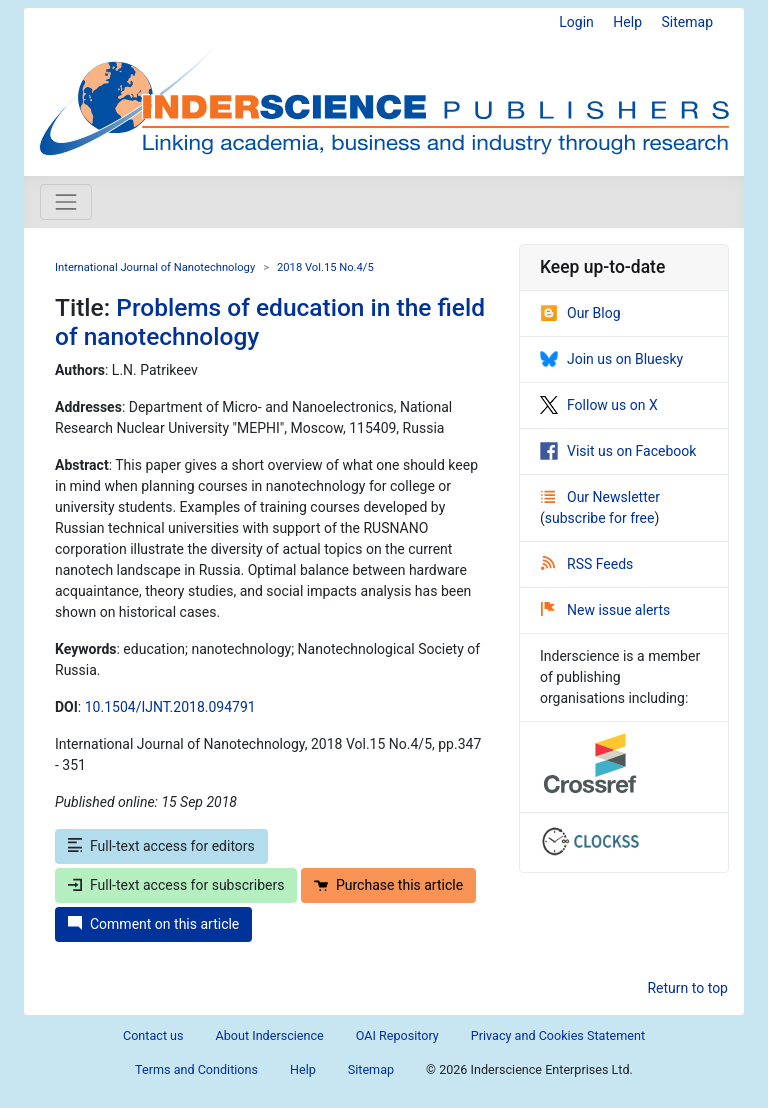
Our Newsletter (600, 497)
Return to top (687, 988)
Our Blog (580, 313)
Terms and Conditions (196, 1069)
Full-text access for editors (161, 846)
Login (576, 22)
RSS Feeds (587, 564)
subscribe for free (600, 518)
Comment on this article (153, 924)
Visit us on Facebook (618, 451)
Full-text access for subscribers (176, 885)
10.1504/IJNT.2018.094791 (170, 707)
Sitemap (687, 22)
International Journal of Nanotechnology (155, 267)
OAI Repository (397, 1035)
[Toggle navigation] (66, 202)
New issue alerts (605, 610)
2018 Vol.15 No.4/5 (325, 267)
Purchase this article (388, 885)
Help (627, 22)
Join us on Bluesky (611, 359)
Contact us (153, 1035)
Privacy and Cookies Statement (558, 1035)
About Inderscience (270, 1035)
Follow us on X (599, 405)
